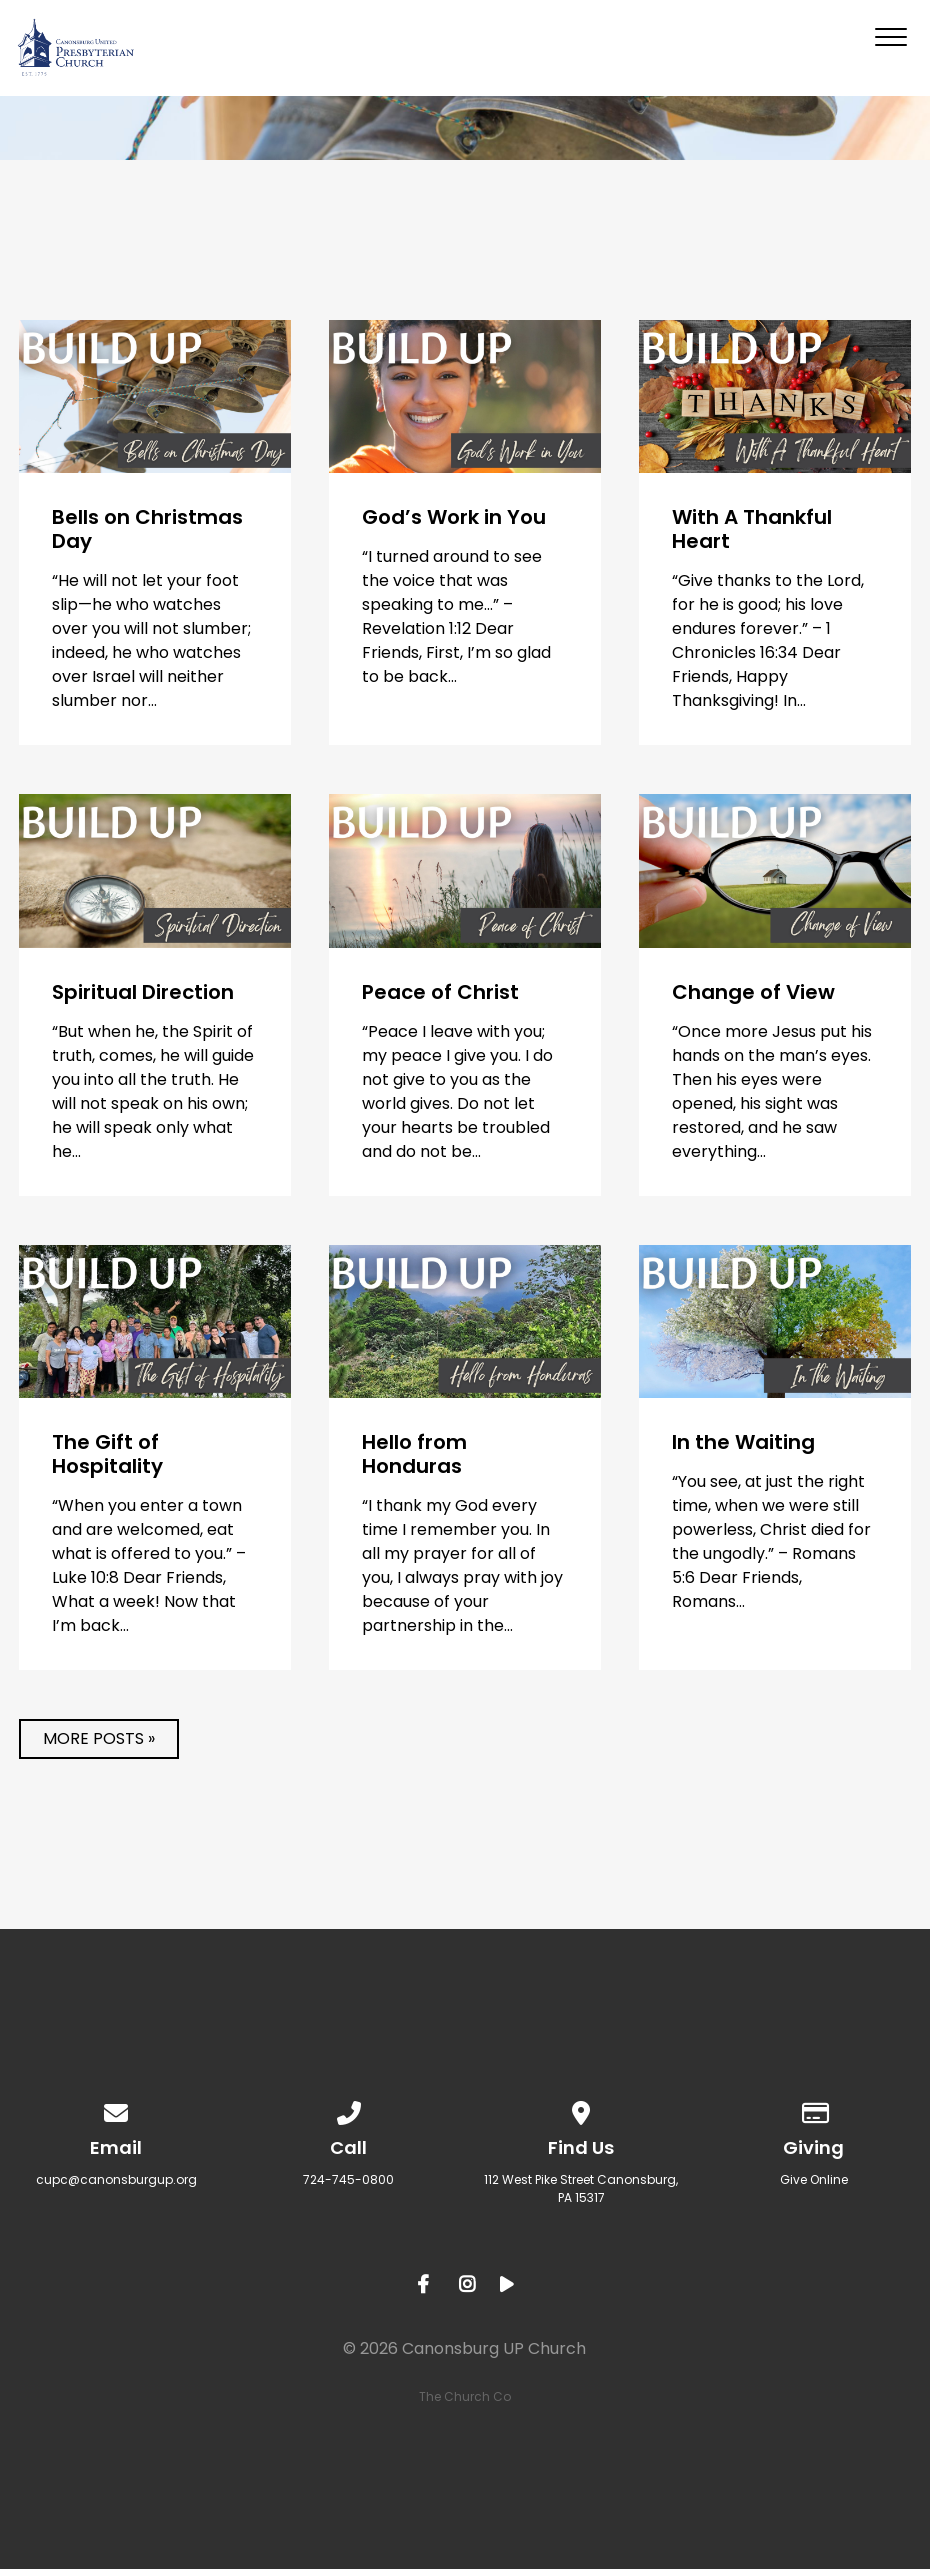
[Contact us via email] (116, 2109)
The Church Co (465, 2396)
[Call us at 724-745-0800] (349, 2109)
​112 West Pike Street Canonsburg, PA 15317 (581, 2188)
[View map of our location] (581, 2109)
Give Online (814, 2179)
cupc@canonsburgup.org (116, 2179)
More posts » (99, 1738)
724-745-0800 (348, 2179)
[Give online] (814, 2109)
